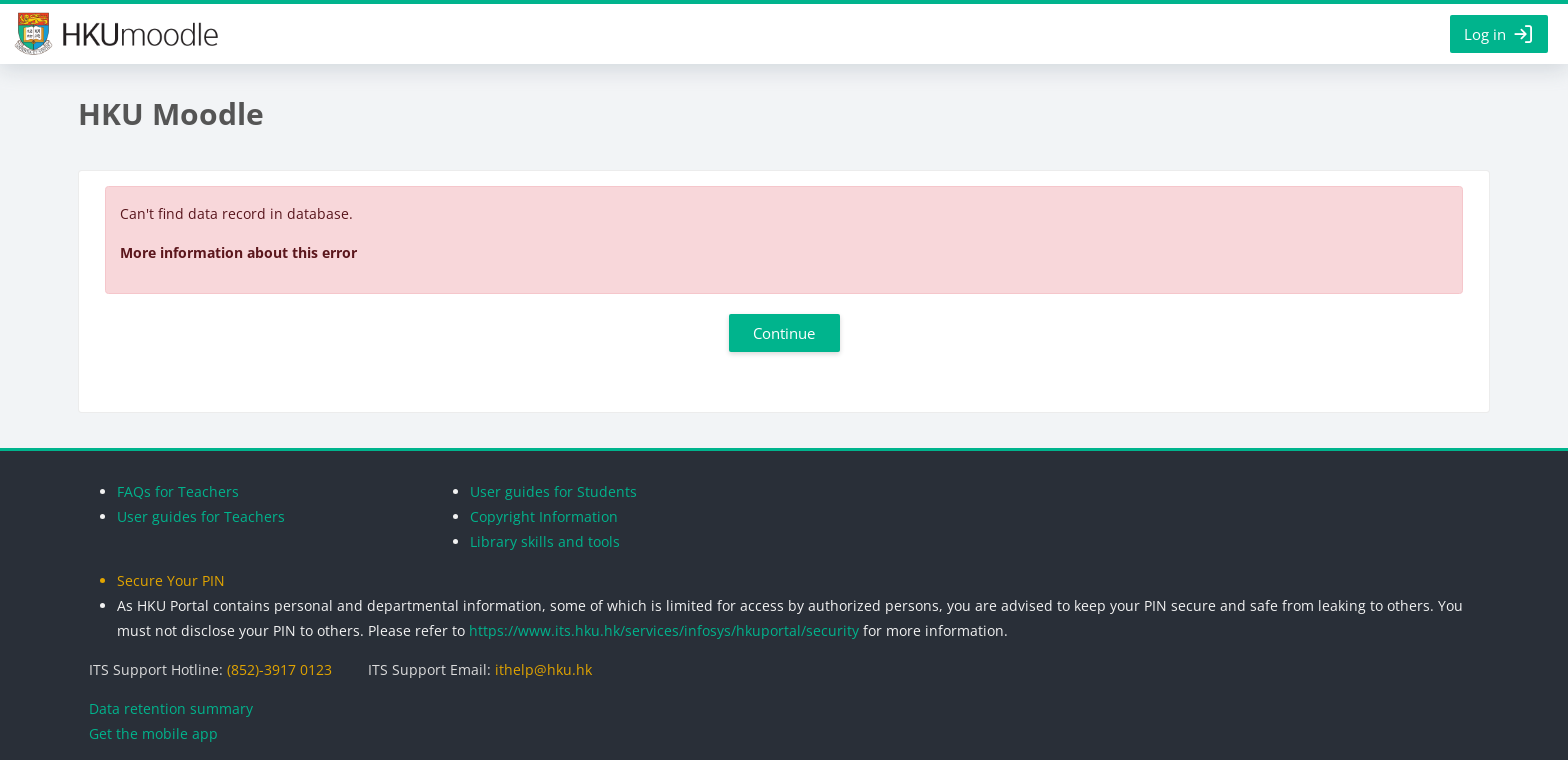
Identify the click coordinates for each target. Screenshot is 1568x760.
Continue (784, 333)
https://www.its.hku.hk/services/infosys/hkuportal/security (664, 630)
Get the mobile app (153, 733)
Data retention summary (171, 708)
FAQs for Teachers (178, 491)
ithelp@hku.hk (543, 669)
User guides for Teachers (201, 516)
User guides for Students (553, 491)
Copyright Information (544, 516)
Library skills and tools (545, 541)
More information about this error (238, 252)
